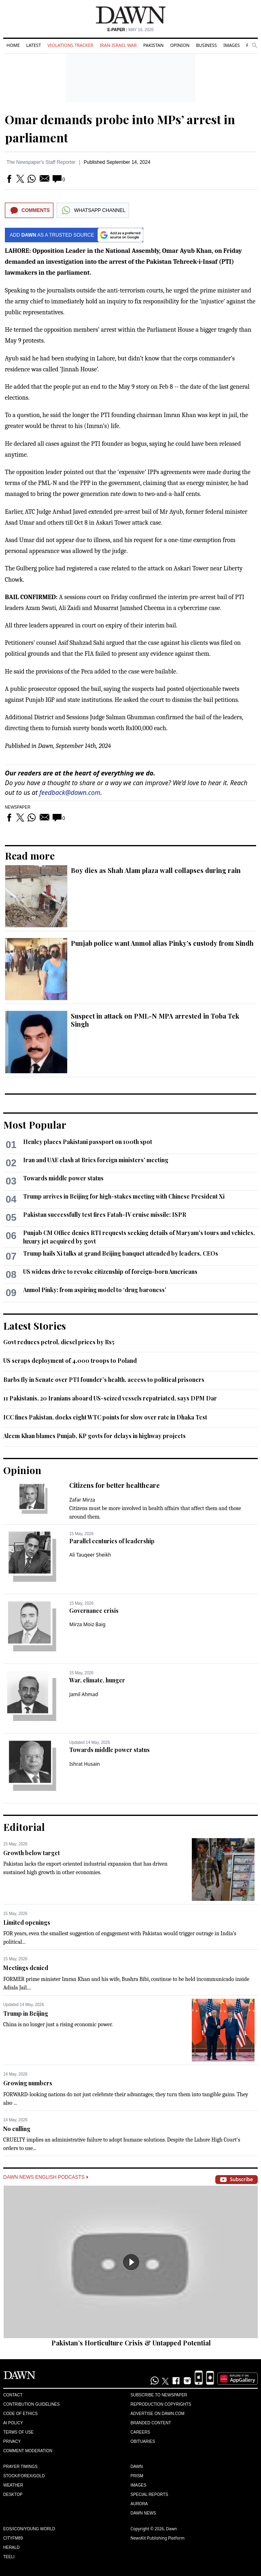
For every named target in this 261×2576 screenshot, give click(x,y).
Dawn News (143, 2513)
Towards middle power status (63, 1178)
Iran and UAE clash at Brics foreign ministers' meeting (95, 1160)
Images (231, 45)
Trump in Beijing (25, 2013)
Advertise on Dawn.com (158, 2413)
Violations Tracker (70, 45)
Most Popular (34, 1124)
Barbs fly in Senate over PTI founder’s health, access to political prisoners (103, 1379)
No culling (16, 2129)
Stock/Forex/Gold (24, 2476)
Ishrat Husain (84, 1763)
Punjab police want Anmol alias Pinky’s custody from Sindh (162, 943)
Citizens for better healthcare (114, 1485)
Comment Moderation (27, 2451)
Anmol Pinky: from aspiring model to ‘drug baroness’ (94, 1290)
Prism (137, 2476)
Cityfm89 (13, 2538)
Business (206, 45)
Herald (11, 2547)
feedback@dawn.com (69, 792)
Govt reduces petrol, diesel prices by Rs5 (59, 1342)
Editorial (24, 1826)
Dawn (137, 2466)
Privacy (12, 2441)
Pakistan (153, 45)
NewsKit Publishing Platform (158, 2538)
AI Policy (13, 2423)
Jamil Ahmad (83, 1694)
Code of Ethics (20, 2413)
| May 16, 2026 (130, 30)
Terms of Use (18, 2432)
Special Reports (149, 2494)
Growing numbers (27, 2083)
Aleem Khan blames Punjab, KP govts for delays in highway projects (94, 1436)
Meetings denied (25, 1968)
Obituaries (143, 2441)
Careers (140, 2432)
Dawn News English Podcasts (45, 2177)
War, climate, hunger (97, 1680)
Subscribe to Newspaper (159, 2395)
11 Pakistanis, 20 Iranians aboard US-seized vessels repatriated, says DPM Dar (110, 1398)
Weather (13, 2485)
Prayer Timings (20, 2466)
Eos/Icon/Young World (29, 2529)
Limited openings (26, 1922)
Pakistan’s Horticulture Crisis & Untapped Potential (131, 2343)
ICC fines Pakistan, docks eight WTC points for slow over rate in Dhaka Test (105, 1417)
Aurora (139, 2504)
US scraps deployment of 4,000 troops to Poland (70, 1360)
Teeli (9, 2557)
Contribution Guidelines (31, 2404)
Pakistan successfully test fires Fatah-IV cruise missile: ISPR (104, 1214)
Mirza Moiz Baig (87, 1624)
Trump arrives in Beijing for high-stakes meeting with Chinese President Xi (124, 1196)
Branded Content (151, 2423)
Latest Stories (34, 1325)
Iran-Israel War (118, 45)
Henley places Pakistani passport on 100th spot (87, 1142)
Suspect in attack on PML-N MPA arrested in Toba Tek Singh (155, 1020)
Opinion (179, 45)
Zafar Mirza (82, 1499)
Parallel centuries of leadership (112, 1541)
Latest (33, 45)
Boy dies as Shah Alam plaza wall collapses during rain (156, 870)
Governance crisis (94, 1610)
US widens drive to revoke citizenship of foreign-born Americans (110, 1271)
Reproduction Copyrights (161, 2404)
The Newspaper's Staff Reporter (41, 162)
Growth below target (31, 1853)
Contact (13, 2395)
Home (13, 45)
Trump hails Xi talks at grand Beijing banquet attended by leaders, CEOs (120, 1253)
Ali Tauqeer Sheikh (90, 1554)
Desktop (13, 2494)
